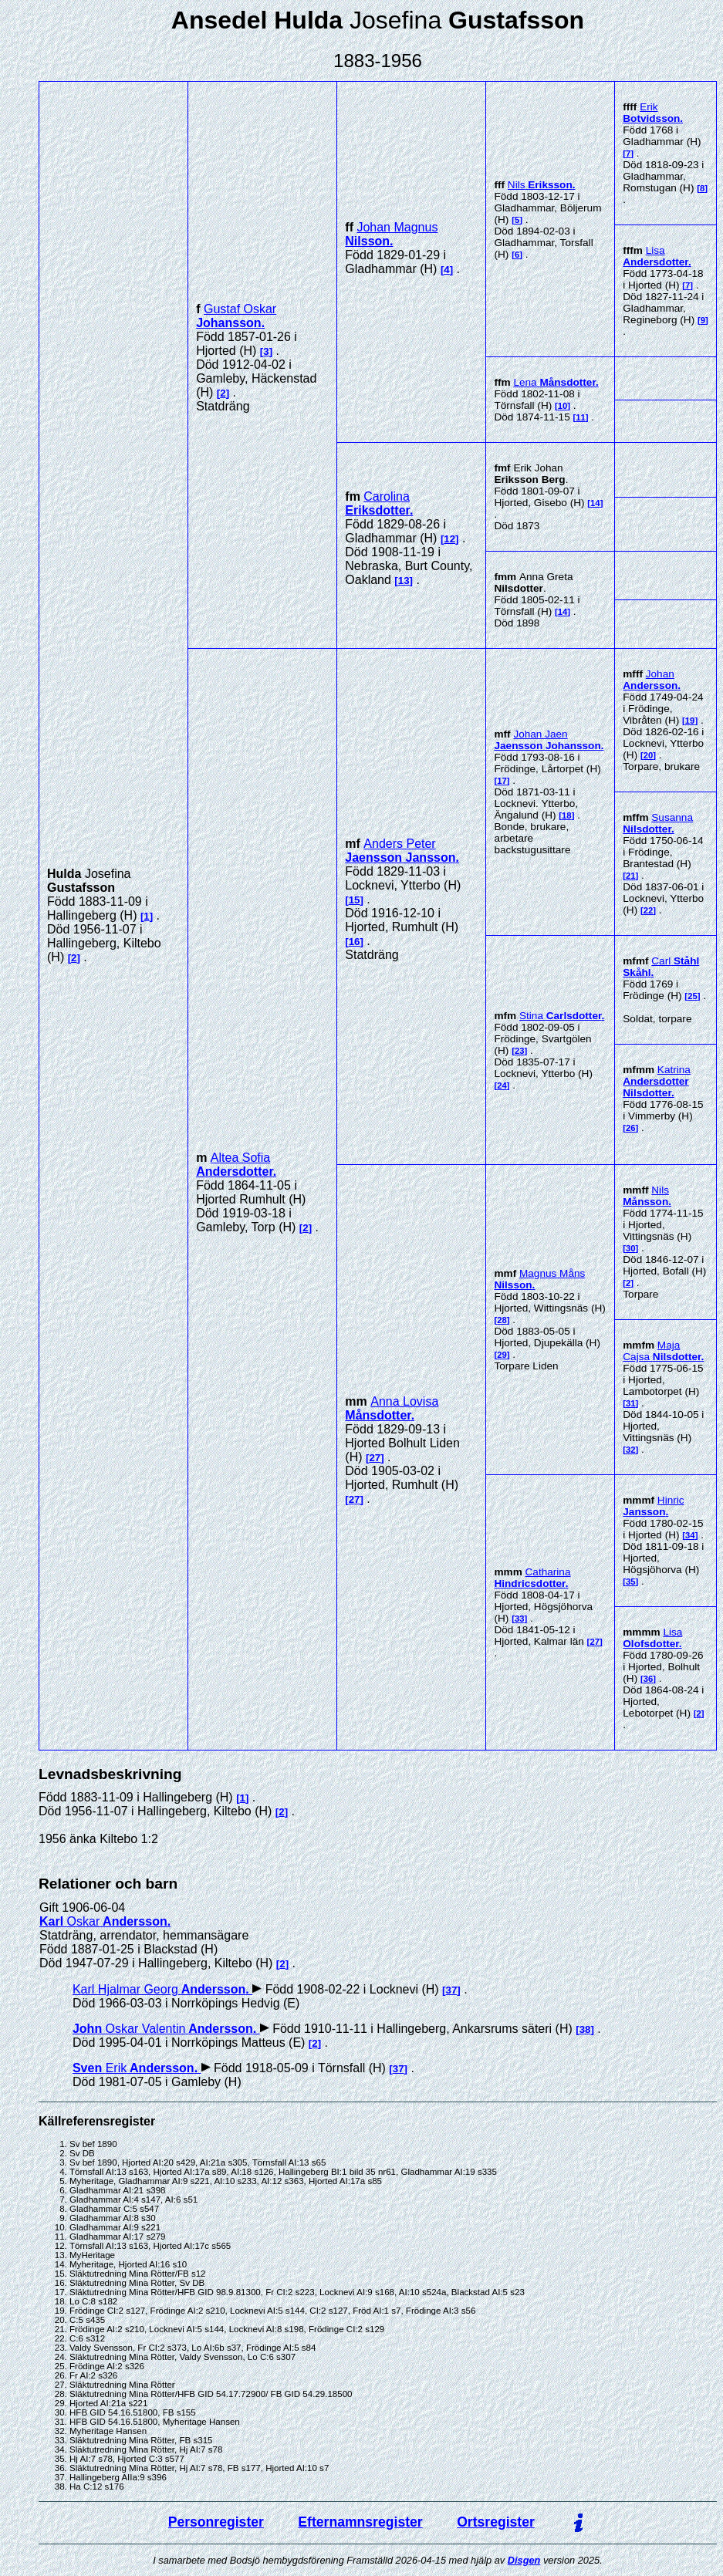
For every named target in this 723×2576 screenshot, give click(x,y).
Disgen (524, 2560)
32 (631, 1449)
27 (374, 1458)
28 (502, 1320)
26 (631, 1128)
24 (502, 1085)
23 (520, 1050)
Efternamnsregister (360, 2522)
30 (631, 1248)
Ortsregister (496, 2522)
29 (502, 1354)
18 (567, 815)
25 (693, 996)
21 (631, 875)
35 (631, 1581)
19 (690, 720)
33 (520, 1618)
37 (452, 1990)
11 (581, 417)
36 (649, 1678)
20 (649, 755)
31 (631, 1403)
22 (649, 910)
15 (354, 900)
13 (404, 580)
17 (502, 780)
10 (563, 405)
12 (449, 539)
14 (595, 503)
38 (585, 2029)
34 (690, 1535)
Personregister (216, 2522)
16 (354, 941)
